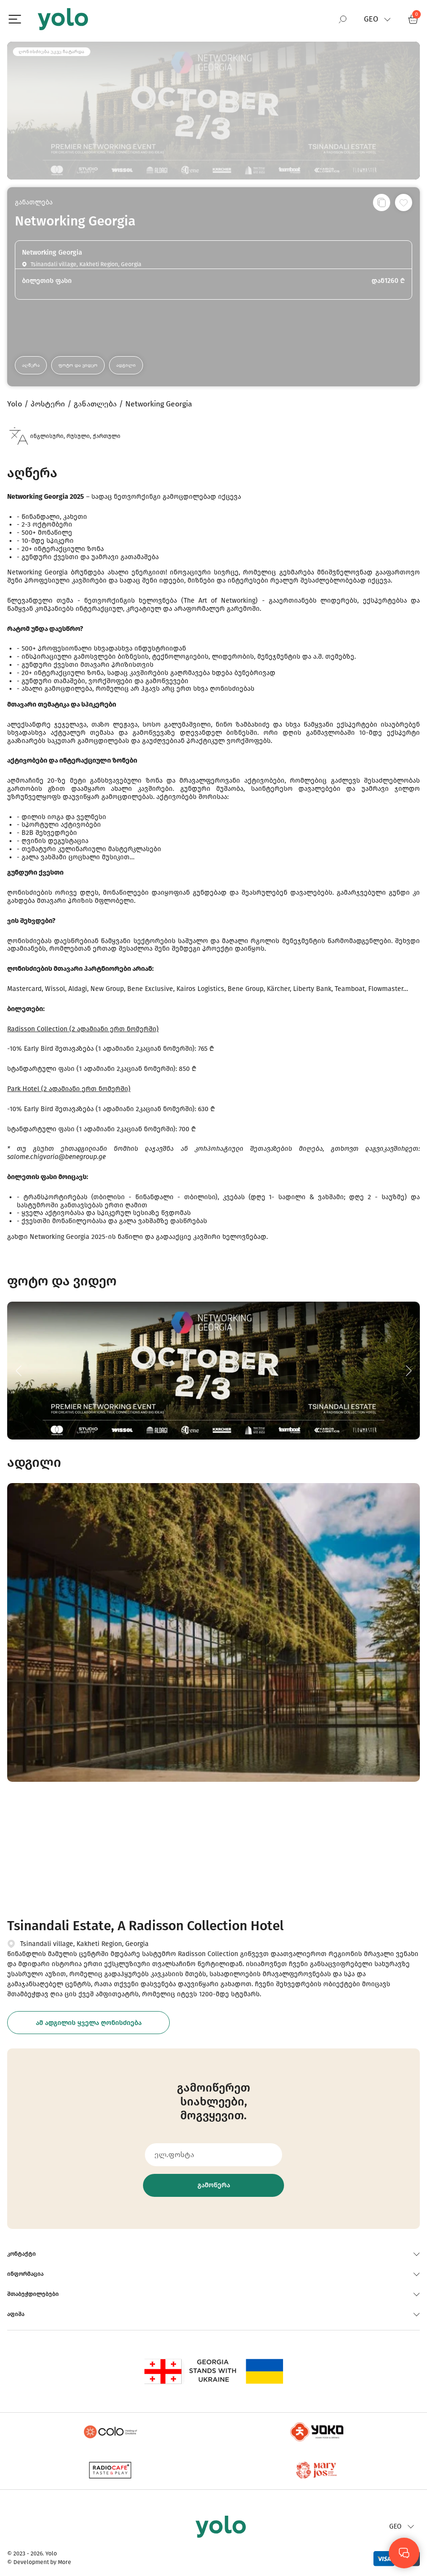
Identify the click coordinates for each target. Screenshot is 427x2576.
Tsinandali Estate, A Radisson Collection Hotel (145, 1926)
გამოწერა (213, 2185)
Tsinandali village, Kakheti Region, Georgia (84, 1944)
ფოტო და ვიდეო (78, 365)
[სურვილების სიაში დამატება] (403, 202)
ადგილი (126, 365)
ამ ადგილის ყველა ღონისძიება (89, 2023)
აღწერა (31, 365)
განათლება (34, 202)
